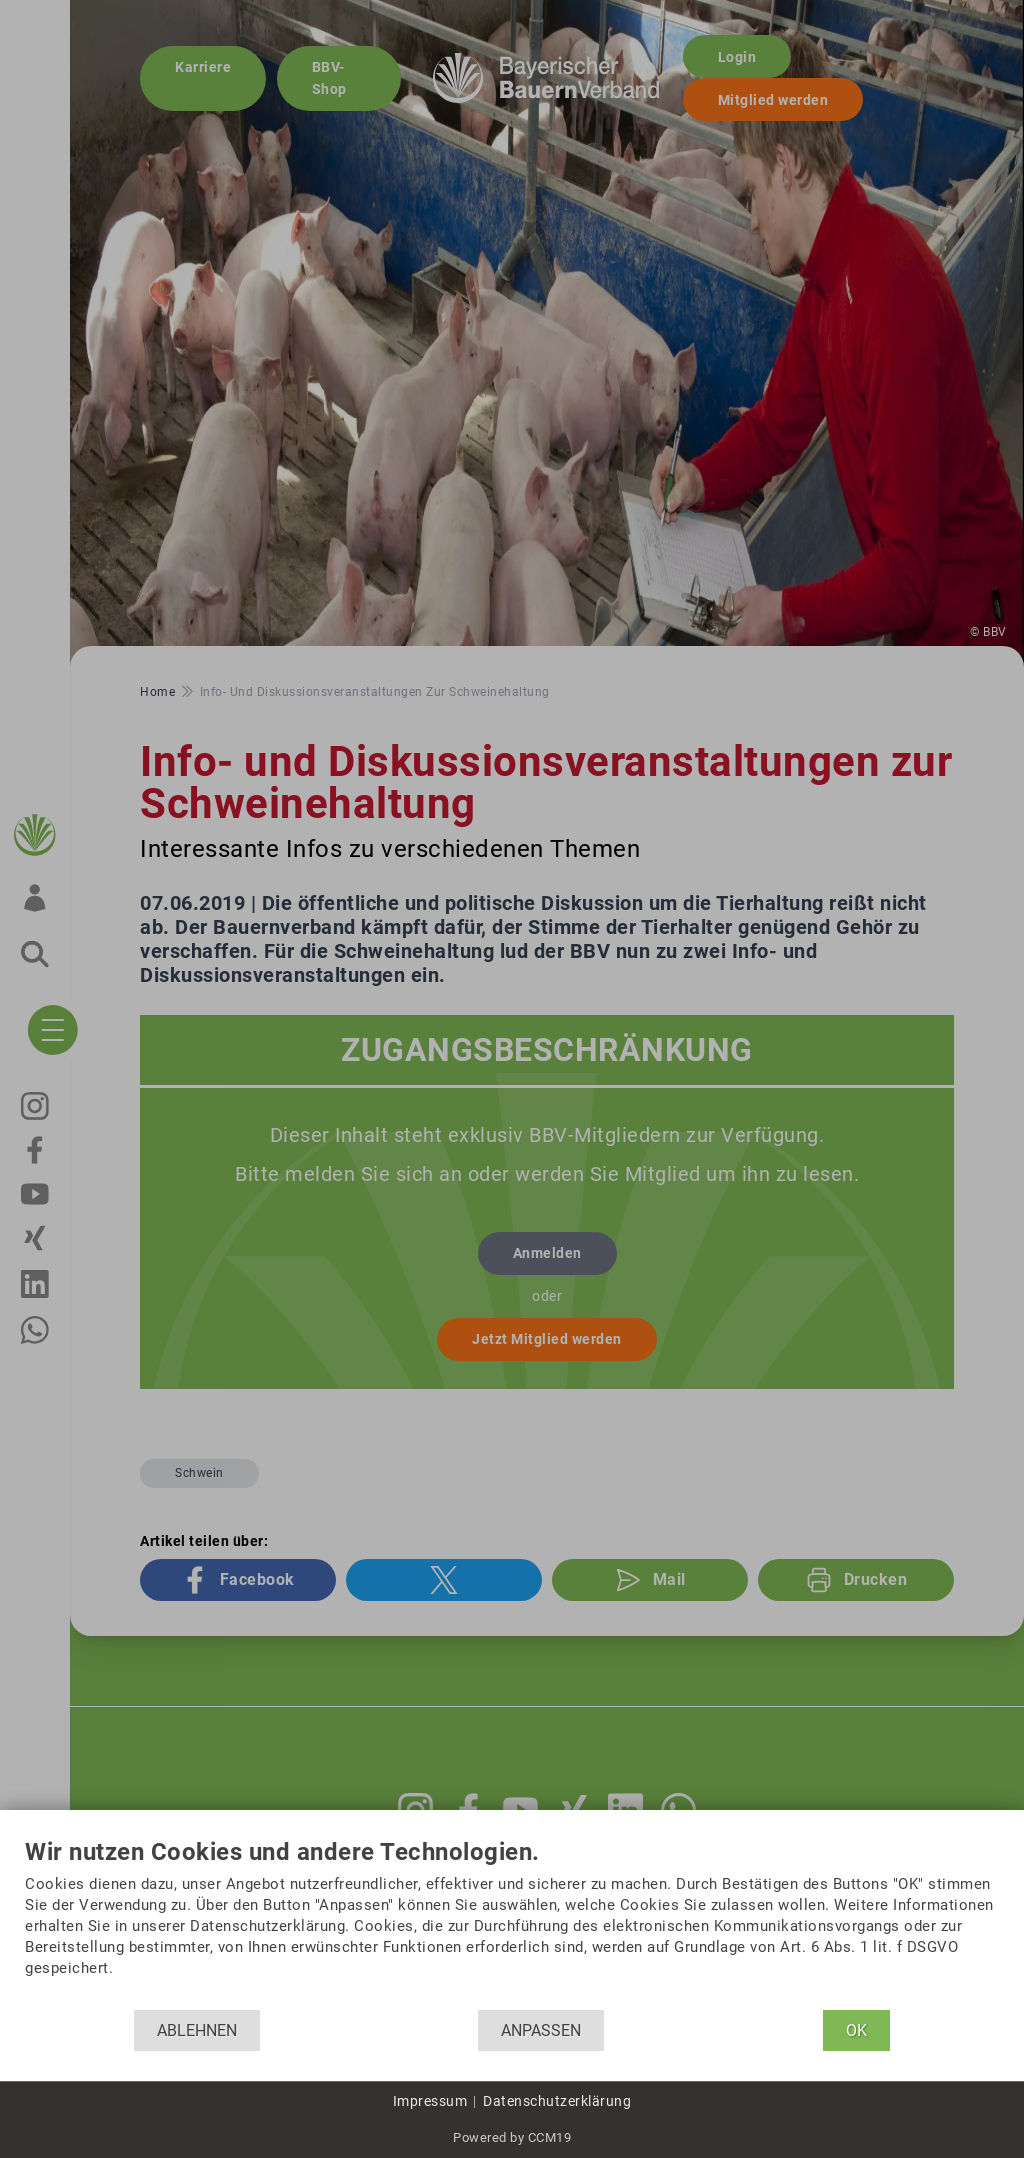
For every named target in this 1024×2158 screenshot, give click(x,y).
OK (856, 2030)
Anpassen (541, 2030)
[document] (512, 1924)
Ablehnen (197, 2030)
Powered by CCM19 (512, 2137)
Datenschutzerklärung (557, 2101)
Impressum (430, 2101)
